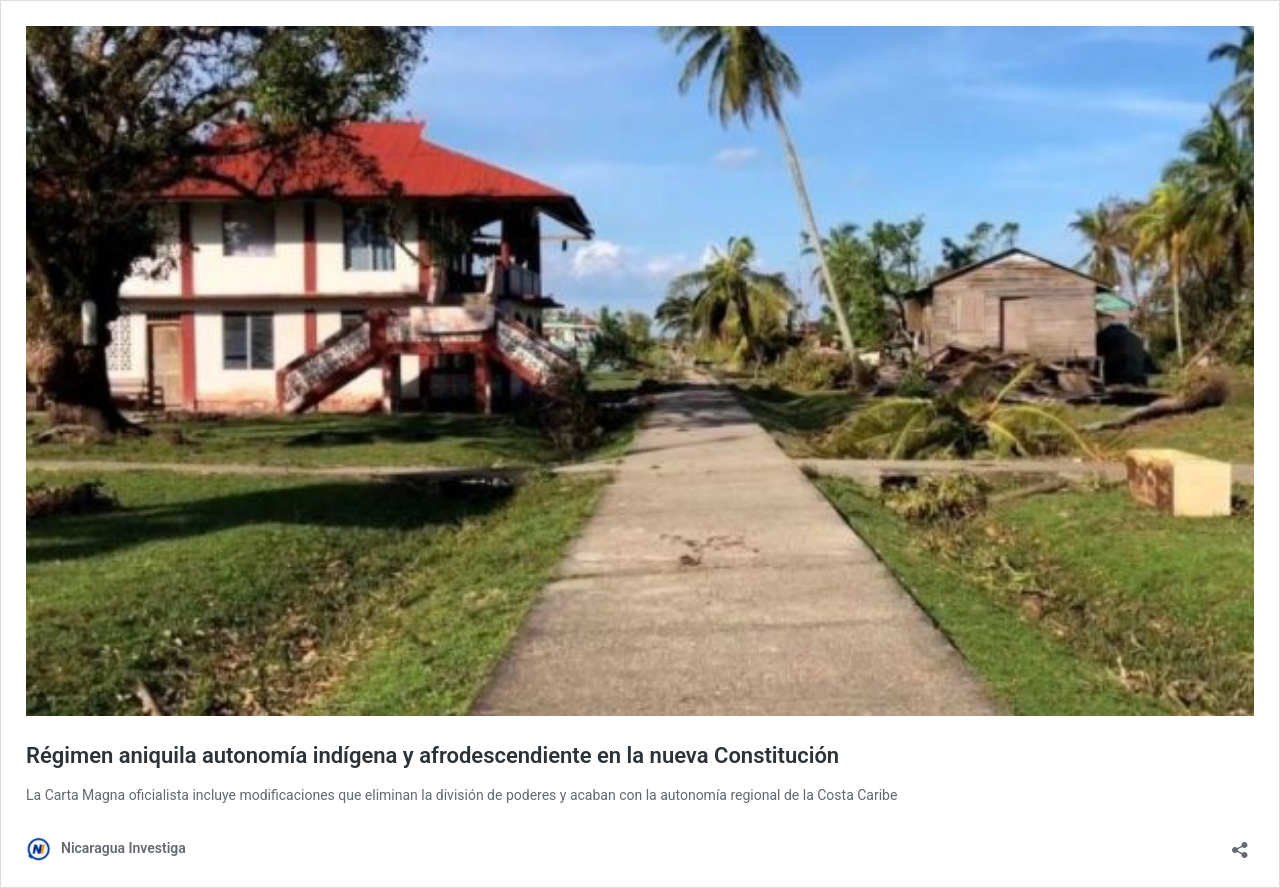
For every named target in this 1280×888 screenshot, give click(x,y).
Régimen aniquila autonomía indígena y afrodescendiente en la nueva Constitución (432, 755)
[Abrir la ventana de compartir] (1240, 843)
